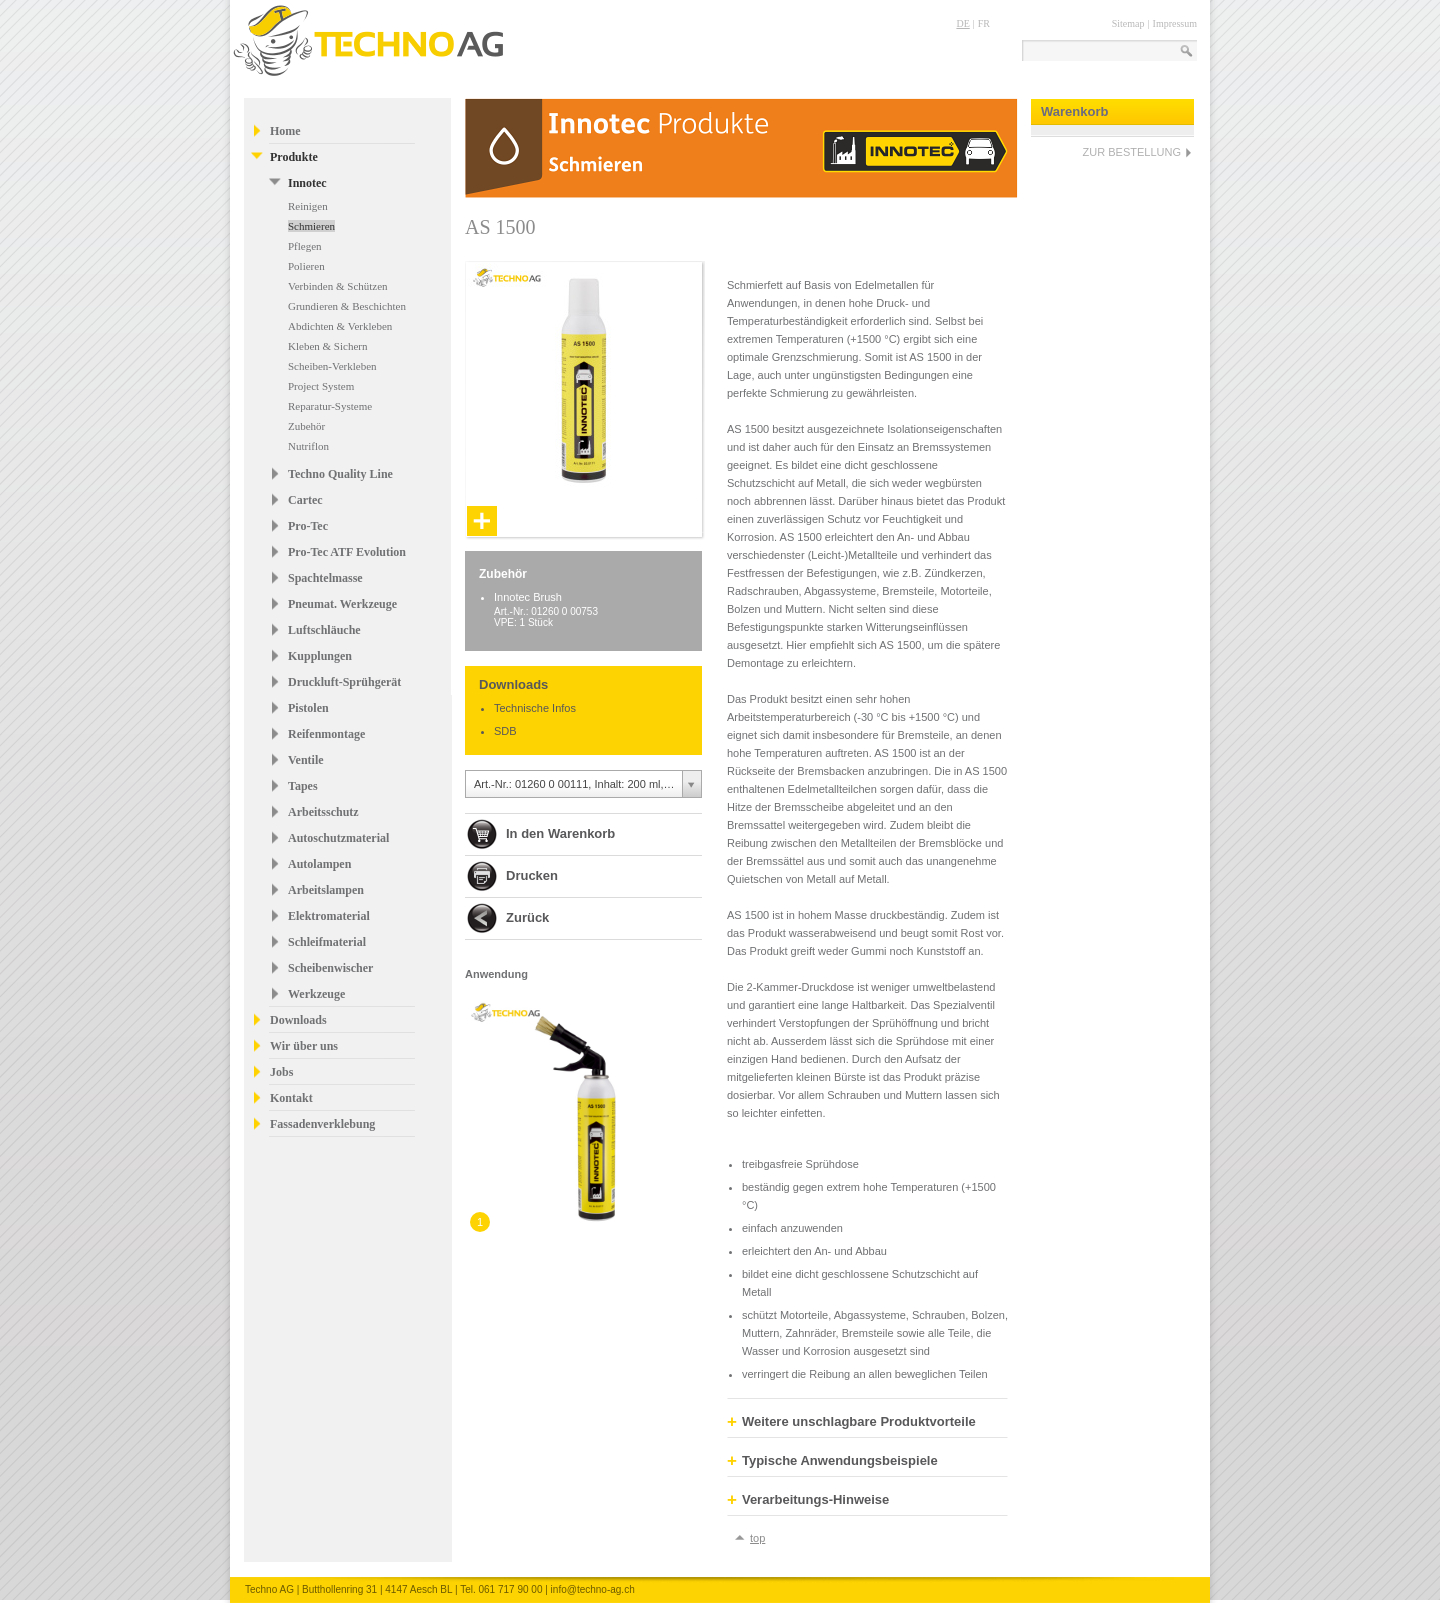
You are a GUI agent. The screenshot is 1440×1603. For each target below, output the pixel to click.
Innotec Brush (528, 597)
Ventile (306, 760)
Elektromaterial (329, 916)
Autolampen (319, 864)
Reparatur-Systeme (330, 406)
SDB (505, 731)
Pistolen (308, 708)
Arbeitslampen (326, 890)
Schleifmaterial (327, 942)
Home (285, 131)
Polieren (306, 266)
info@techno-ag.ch (593, 1589)
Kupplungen (320, 656)
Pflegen (305, 246)
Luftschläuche (324, 630)
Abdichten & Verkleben (340, 326)
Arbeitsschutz (323, 812)
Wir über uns (304, 1046)
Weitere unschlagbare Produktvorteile (851, 1422)
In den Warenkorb (560, 833)
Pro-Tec (308, 526)
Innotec (307, 183)
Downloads (298, 1020)
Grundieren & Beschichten (347, 306)
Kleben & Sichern (327, 346)
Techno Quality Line (340, 474)
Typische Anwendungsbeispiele (832, 1461)
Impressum (1175, 23)
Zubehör (306, 426)
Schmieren (311, 226)
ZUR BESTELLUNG (1132, 152)
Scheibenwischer (330, 968)
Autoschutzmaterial (338, 838)
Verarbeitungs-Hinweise (808, 1500)
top (757, 1538)
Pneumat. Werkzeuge (342, 604)
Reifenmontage (326, 734)
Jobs (281, 1072)
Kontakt (291, 1098)
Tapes (303, 786)
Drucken (532, 875)
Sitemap (1128, 23)
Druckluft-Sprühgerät (344, 682)
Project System (321, 386)
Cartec (305, 500)
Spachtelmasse (325, 578)
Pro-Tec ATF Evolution (347, 552)
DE (962, 23)
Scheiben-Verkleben (332, 366)
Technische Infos (535, 708)
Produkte (294, 157)
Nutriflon (308, 446)
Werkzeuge (316, 994)
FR (984, 23)
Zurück (527, 917)
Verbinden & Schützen (338, 286)
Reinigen (308, 206)
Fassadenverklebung (322, 1124)
